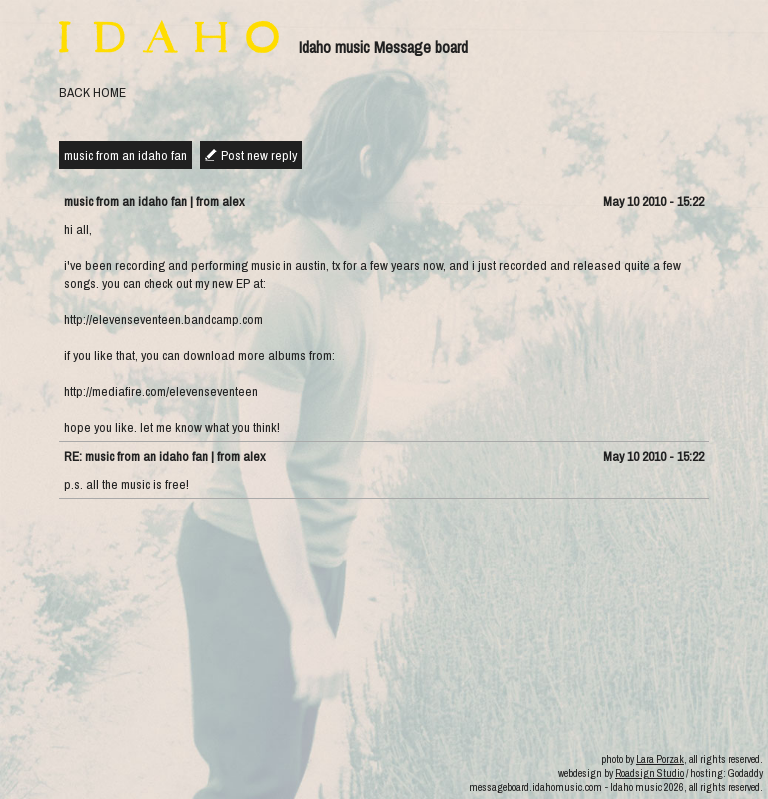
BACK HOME (92, 92)
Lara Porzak (660, 759)
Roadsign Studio (649, 773)
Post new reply (259, 155)
